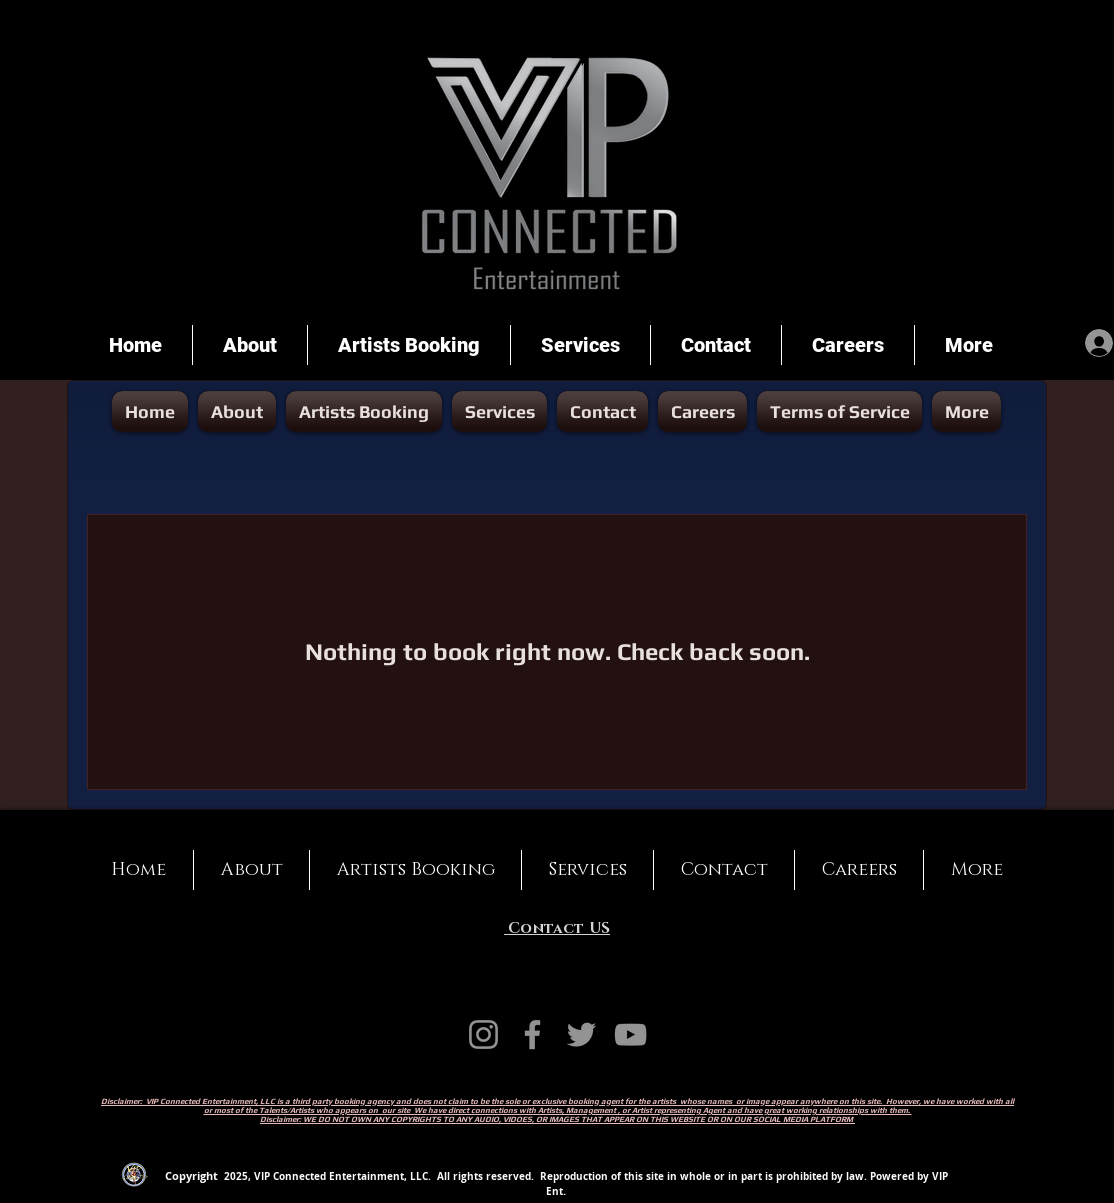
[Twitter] (581, 1034)
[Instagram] (483, 1034)
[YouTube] (630, 1034)
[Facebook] (532, 1034)
